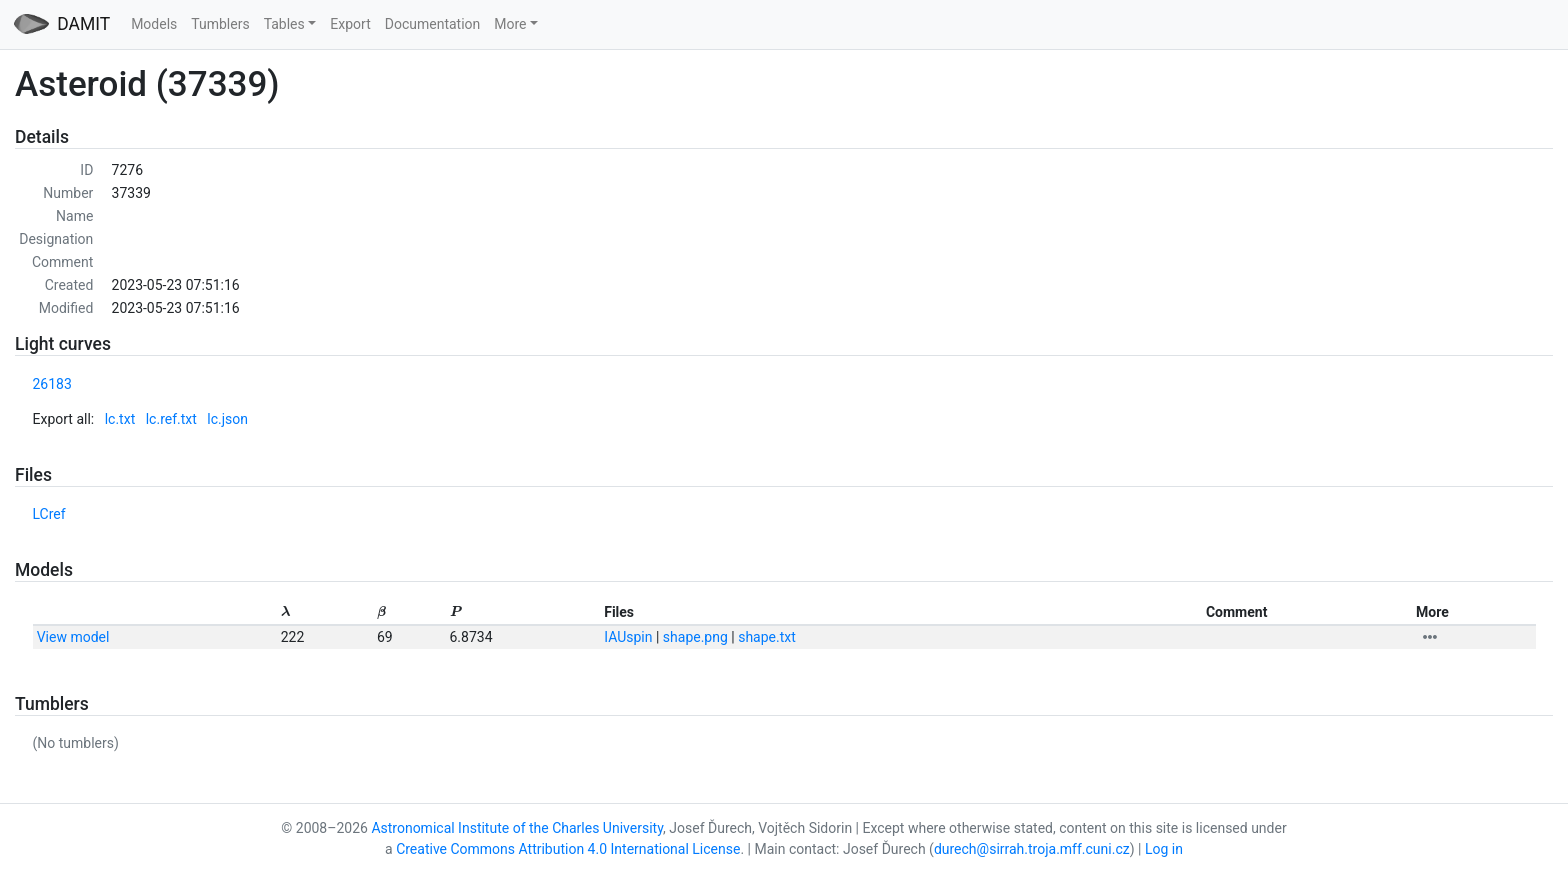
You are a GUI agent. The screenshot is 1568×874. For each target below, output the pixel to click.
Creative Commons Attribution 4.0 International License (568, 849)
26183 (52, 384)
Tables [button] (284, 24)
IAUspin (628, 637)
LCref (49, 514)
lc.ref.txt (171, 419)
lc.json (227, 419)
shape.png (695, 637)
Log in (1164, 849)
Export (350, 24)
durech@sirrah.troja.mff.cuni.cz (1032, 849)
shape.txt (767, 637)
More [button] (510, 24)
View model (73, 637)
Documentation (433, 24)
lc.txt (120, 419)
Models (154, 24)
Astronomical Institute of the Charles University (517, 828)
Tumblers (220, 24)
